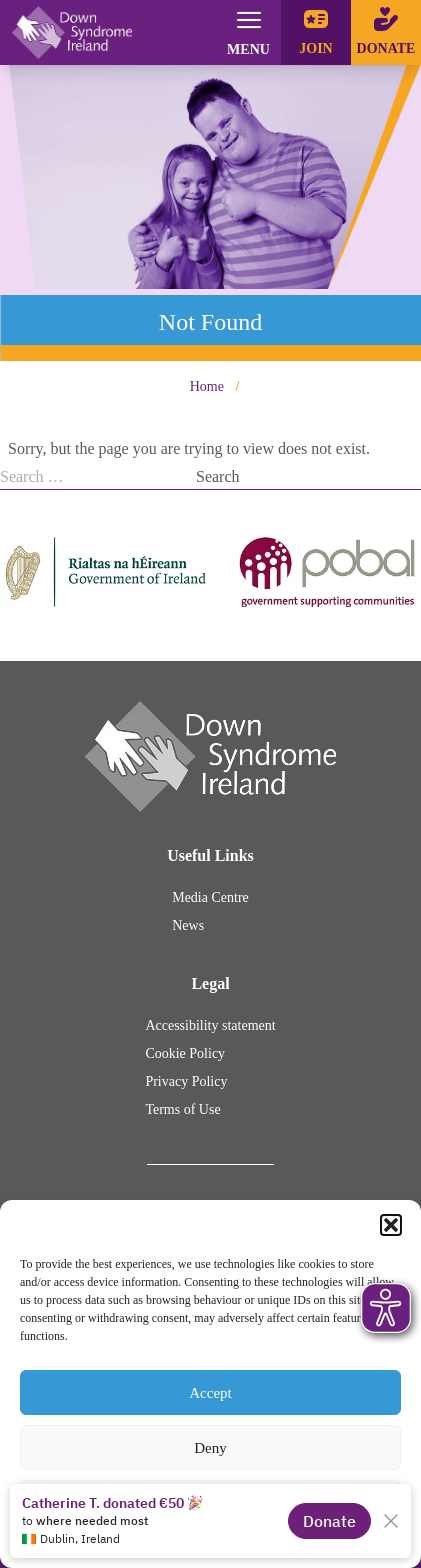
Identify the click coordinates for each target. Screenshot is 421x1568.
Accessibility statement (210, 1025)
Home (207, 386)
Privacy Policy (186, 1081)
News (188, 925)
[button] (391, 1225)
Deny (210, 1448)
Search (218, 476)
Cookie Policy (185, 1053)
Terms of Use (182, 1109)
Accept (210, 1393)
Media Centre (210, 897)
